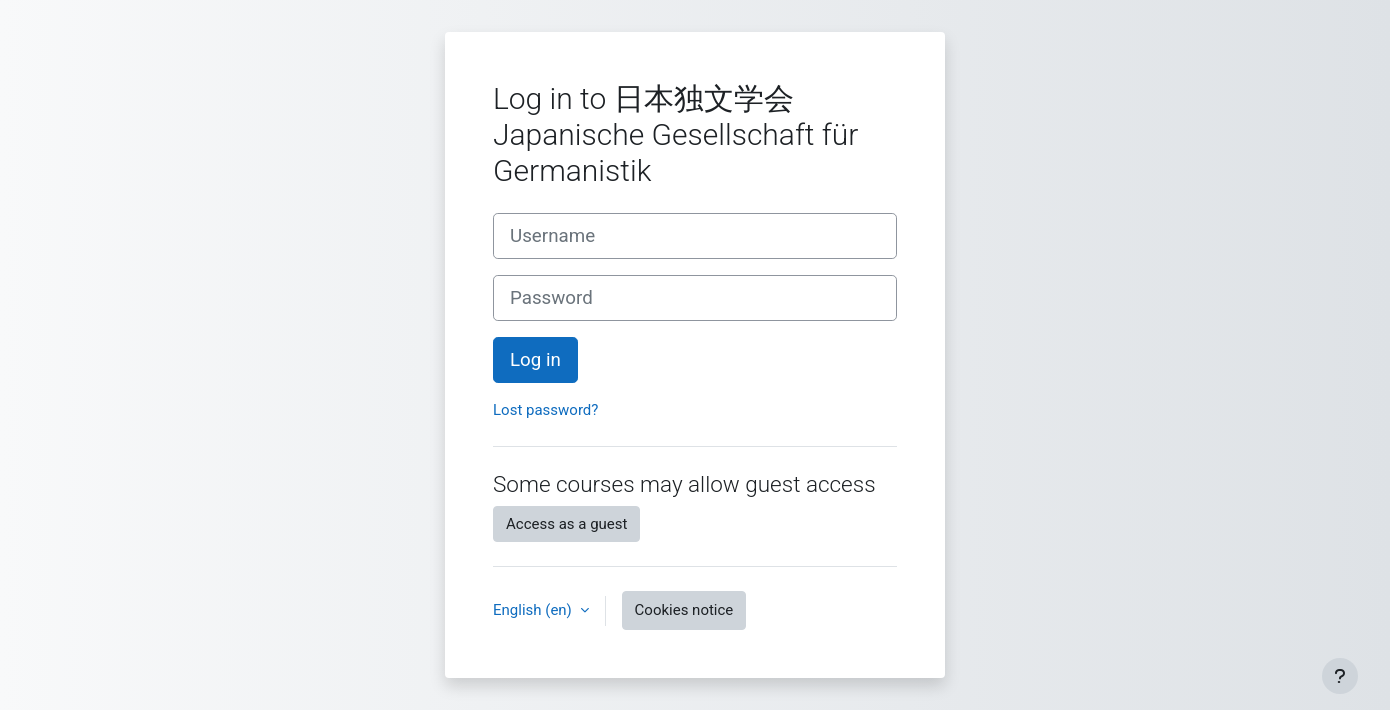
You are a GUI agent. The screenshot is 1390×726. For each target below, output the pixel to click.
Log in (535, 360)
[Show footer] (1340, 676)
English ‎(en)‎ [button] (534, 610)
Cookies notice (684, 610)
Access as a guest (566, 524)
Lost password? (545, 410)
